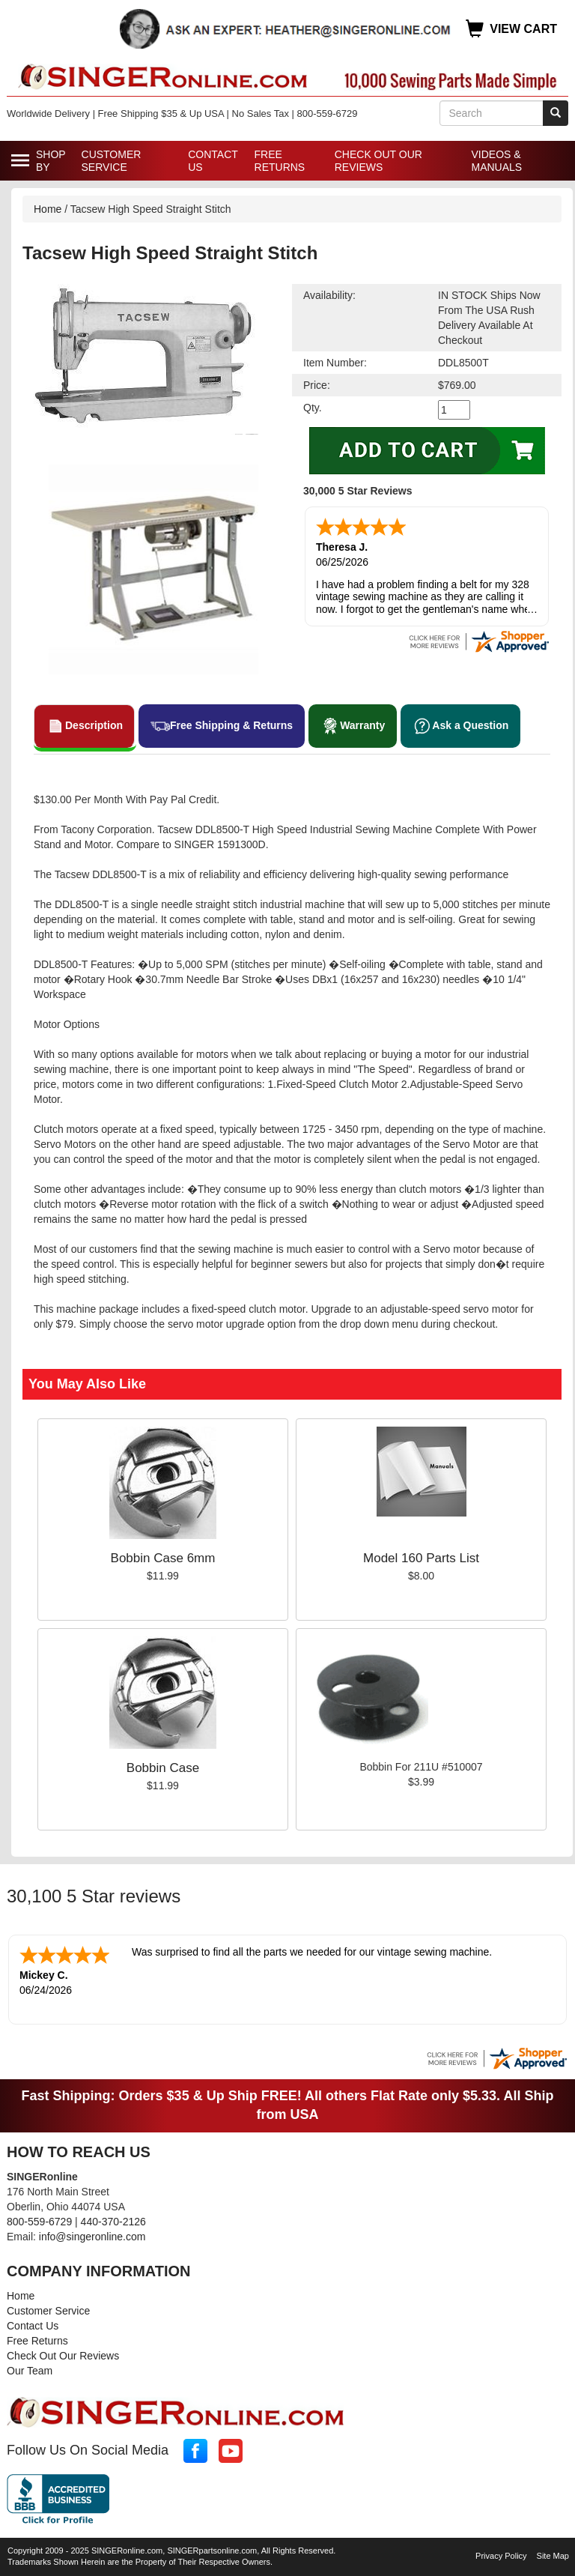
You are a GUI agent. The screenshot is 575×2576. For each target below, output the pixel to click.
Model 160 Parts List (421, 1558)
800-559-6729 (39, 2222)
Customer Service (112, 160)
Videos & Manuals (496, 160)
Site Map (553, 2555)
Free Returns (280, 160)
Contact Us (212, 160)
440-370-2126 (113, 2222)
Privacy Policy (500, 2555)
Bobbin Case (163, 1768)
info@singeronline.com (92, 2237)
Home (47, 209)
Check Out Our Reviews (378, 160)
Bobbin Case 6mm (163, 1558)
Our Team (29, 2371)
